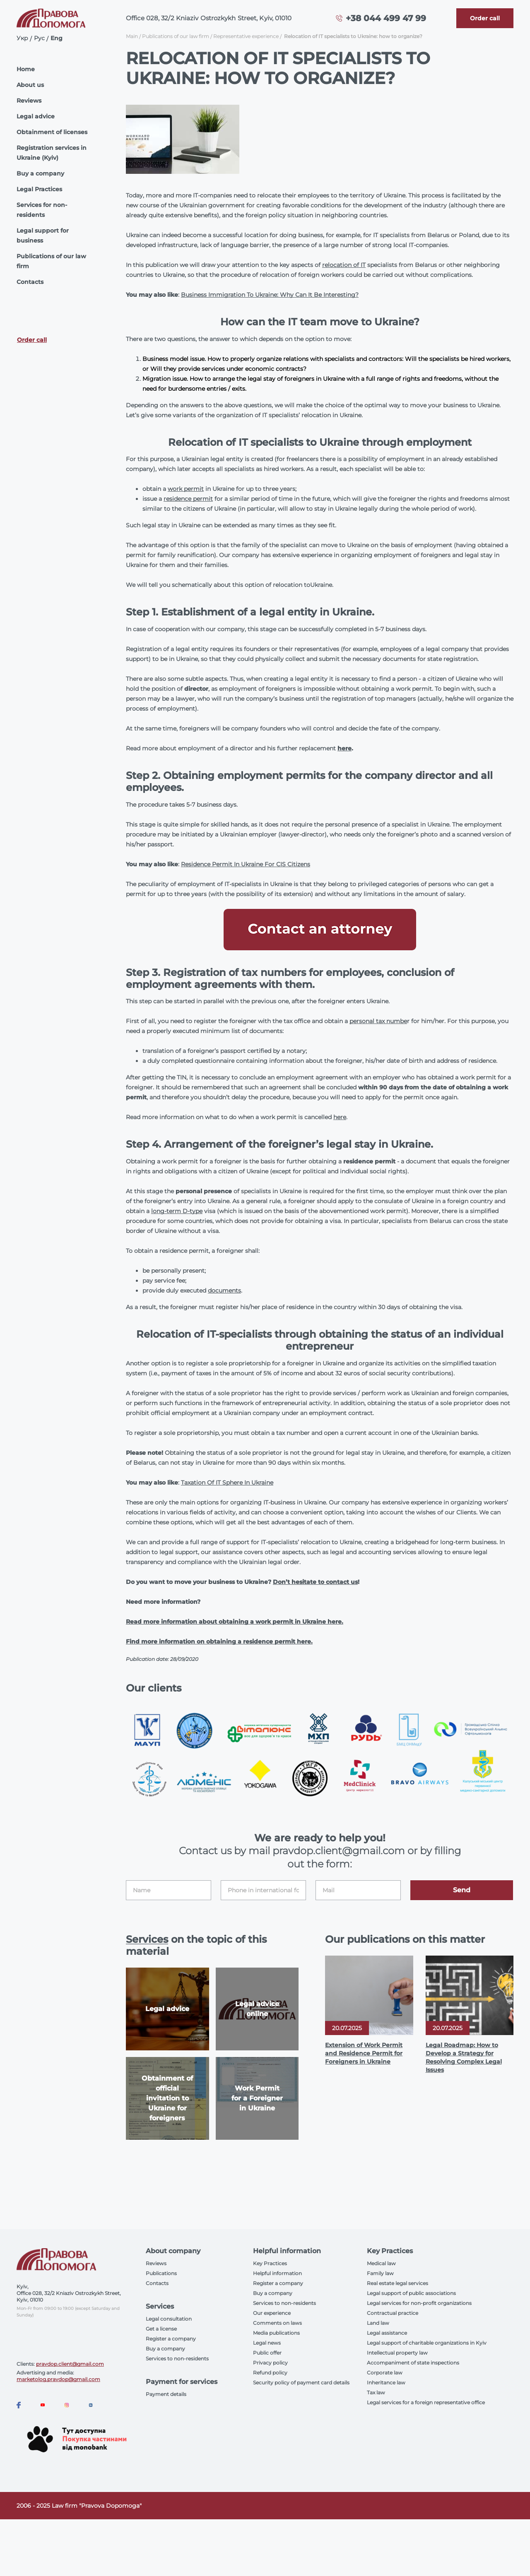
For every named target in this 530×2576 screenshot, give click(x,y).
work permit (186, 489)
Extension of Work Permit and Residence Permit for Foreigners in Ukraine (363, 2053)
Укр (22, 38)
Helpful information (277, 2273)
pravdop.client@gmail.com (70, 2364)
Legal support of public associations (411, 2293)
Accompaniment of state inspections (413, 2363)
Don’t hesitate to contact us (315, 1582)
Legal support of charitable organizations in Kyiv (427, 2343)
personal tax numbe (378, 1021)
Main (132, 36)
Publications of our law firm (51, 261)
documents (224, 1290)
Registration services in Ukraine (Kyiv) (52, 152)
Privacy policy (270, 2363)
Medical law (381, 2263)
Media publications (276, 2333)
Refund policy (270, 2372)
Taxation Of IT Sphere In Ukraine (227, 1482)
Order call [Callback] (32, 340)
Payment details (166, 2394)
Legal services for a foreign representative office (426, 2402)
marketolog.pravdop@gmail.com (58, 2379)
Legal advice (36, 116)
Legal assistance (387, 2333)
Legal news (267, 2343)
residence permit (188, 498)
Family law (380, 2273)
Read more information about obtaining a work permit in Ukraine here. (234, 1621)
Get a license (161, 2329)
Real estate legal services (397, 2283)
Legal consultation (169, 2319)
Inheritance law (386, 2382)
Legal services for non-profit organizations (419, 2303)
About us (30, 85)
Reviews (29, 100)
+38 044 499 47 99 (386, 18)
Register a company (171, 2339)
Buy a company (40, 173)
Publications (161, 2273)
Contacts (30, 282)
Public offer (267, 2353)
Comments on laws (277, 2323)
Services (147, 1939)
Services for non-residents (42, 210)
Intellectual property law (397, 2353)
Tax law (376, 2392)
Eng (57, 38)
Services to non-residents (177, 2358)
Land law (378, 2323)
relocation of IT (344, 265)
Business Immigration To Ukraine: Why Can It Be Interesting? (270, 294)
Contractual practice (392, 2313)
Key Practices (270, 2263)
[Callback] (484, 18)
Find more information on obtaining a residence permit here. (219, 1641)
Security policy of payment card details (301, 2382)
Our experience (272, 2313)
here (344, 748)
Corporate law (384, 2372)
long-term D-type (176, 1211)
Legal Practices (39, 189)
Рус (39, 38)
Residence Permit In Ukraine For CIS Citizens (245, 864)
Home (26, 69)
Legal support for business (43, 235)
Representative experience (246, 36)
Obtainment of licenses (52, 132)
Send (461, 1890)
